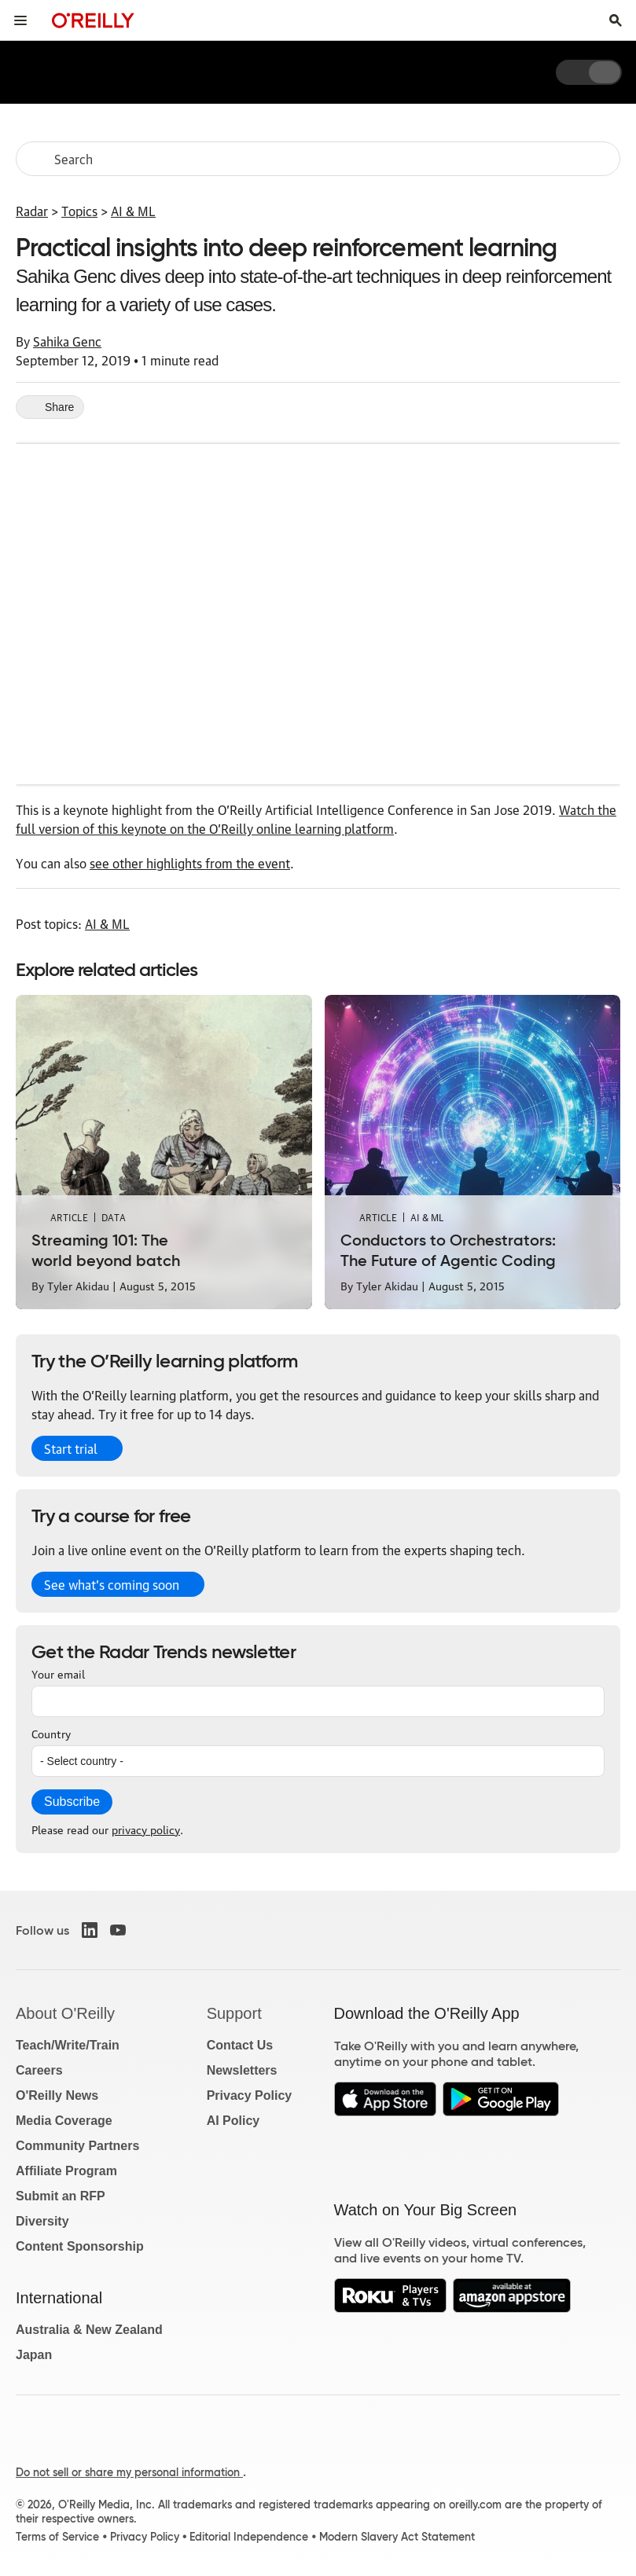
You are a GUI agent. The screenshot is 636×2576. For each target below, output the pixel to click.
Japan (34, 2354)
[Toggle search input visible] (615, 20)
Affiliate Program (66, 2171)
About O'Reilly (65, 2013)
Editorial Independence (248, 2537)
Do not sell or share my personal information (129, 2472)
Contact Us (240, 2045)
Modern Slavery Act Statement (397, 2537)
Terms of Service (57, 2537)
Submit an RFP (60, 2196)
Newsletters (242, 2070)
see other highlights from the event (190, 863)
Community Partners (77, 2145)
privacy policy (146, 1829)
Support (234, 2013)
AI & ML (133, 210)
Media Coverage (64, 2120)
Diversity (42, 2221)
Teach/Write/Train (67, 2045)
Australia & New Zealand (89, 2329)
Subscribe (72, 1801)
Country (51, 1733)
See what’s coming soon (111, 1584)
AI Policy (233, 2120)
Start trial (70, 1448)
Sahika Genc (67, 341)
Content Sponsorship (80, 2246)
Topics (79, 210)
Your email (58, 1673)
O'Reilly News (57, 2095)
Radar (32, 210)
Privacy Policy (249, 2095)
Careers (39, 2070)
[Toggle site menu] (20, 20)
